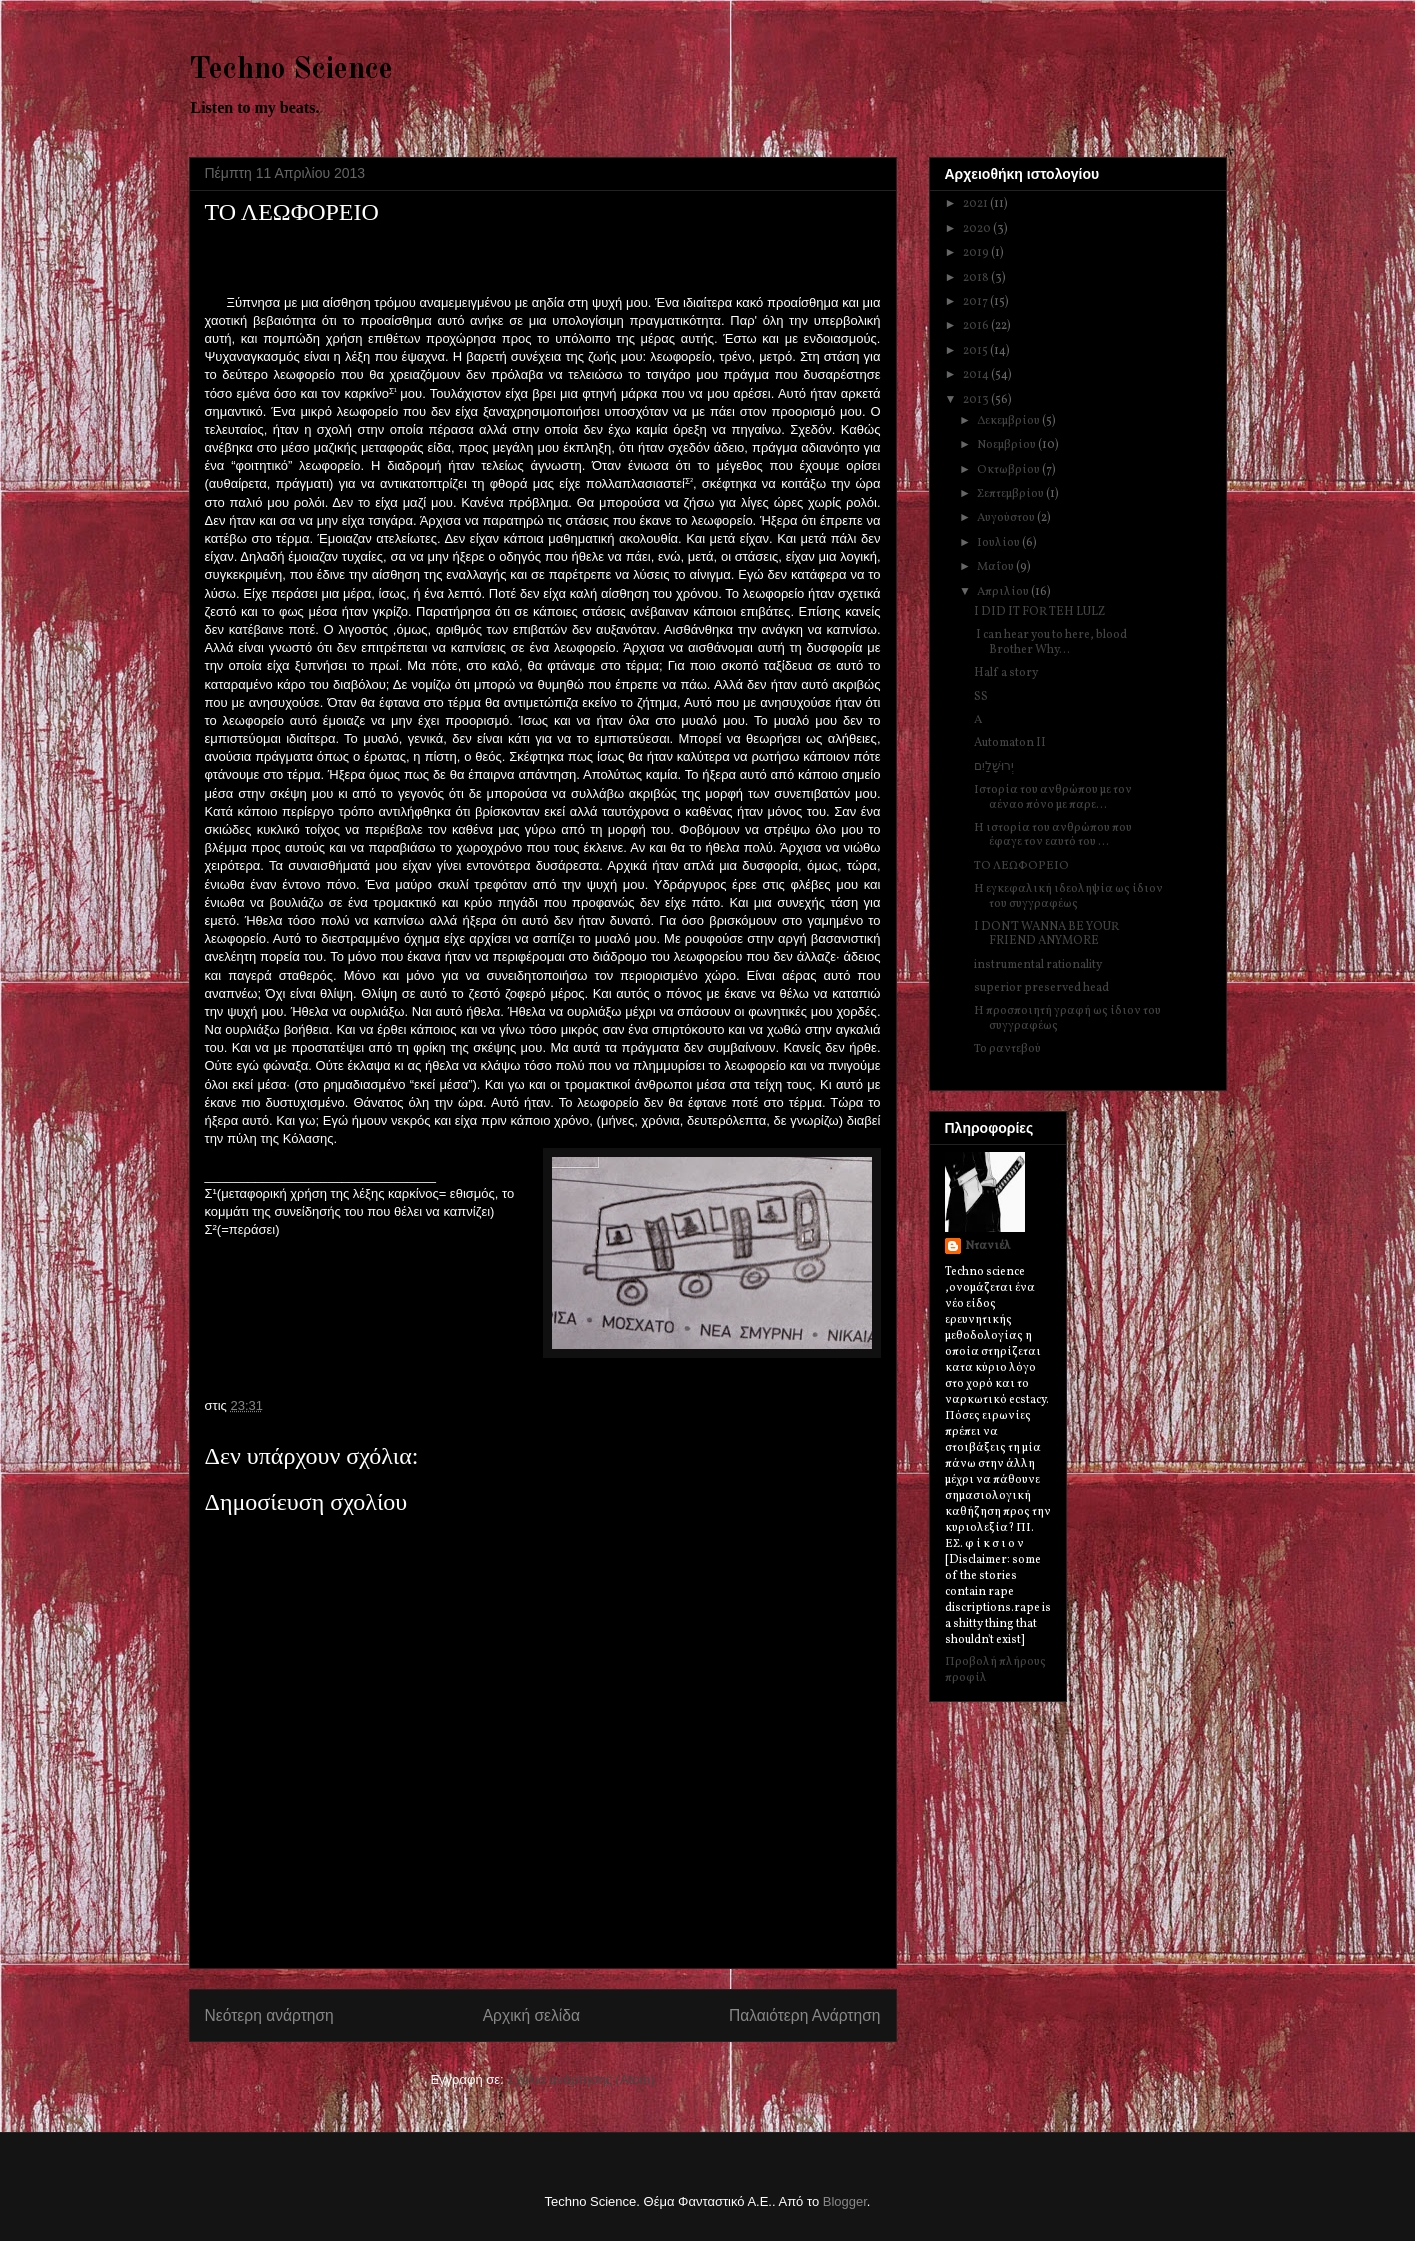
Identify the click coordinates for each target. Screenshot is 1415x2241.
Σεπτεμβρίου (1011, 494)
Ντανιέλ (988, 1246)
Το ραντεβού (1007, 1049)
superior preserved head (1041, 988)
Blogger (845, 2201)
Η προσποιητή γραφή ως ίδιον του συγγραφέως (1067, 1018)
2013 (977, 400)
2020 (978, 229)
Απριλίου (1004, 592)
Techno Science (291, 70)
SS (981, 697)
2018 (977, 278)
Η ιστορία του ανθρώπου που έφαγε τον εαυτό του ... (1053, 835)
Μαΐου (996, 567)
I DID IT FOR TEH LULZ (1040, 612)
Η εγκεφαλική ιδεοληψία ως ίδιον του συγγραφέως (1068, 896)
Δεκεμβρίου (1009, 421)
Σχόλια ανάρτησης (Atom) (580, 2079)
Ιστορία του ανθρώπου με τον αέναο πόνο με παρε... (1053, 797)
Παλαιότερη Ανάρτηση (805, 2015)
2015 (976, 351)
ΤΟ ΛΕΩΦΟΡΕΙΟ (1021, 866)
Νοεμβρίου (1007, 445)
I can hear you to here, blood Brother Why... (1050, 642)
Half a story (1006, 673)
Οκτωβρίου (1009, 470)
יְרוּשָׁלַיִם (994, 767)
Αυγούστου (1007, 518)
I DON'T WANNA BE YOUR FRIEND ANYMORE (1046, 934)
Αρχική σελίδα (531, 2015)
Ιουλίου (999, 543)
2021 (976, 204)
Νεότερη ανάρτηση (269, 2015)
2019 (977, 253)
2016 (977, 326)
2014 (977, 375)
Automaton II (1010, 743)
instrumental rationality (1038, 965)
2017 (976, 302)
